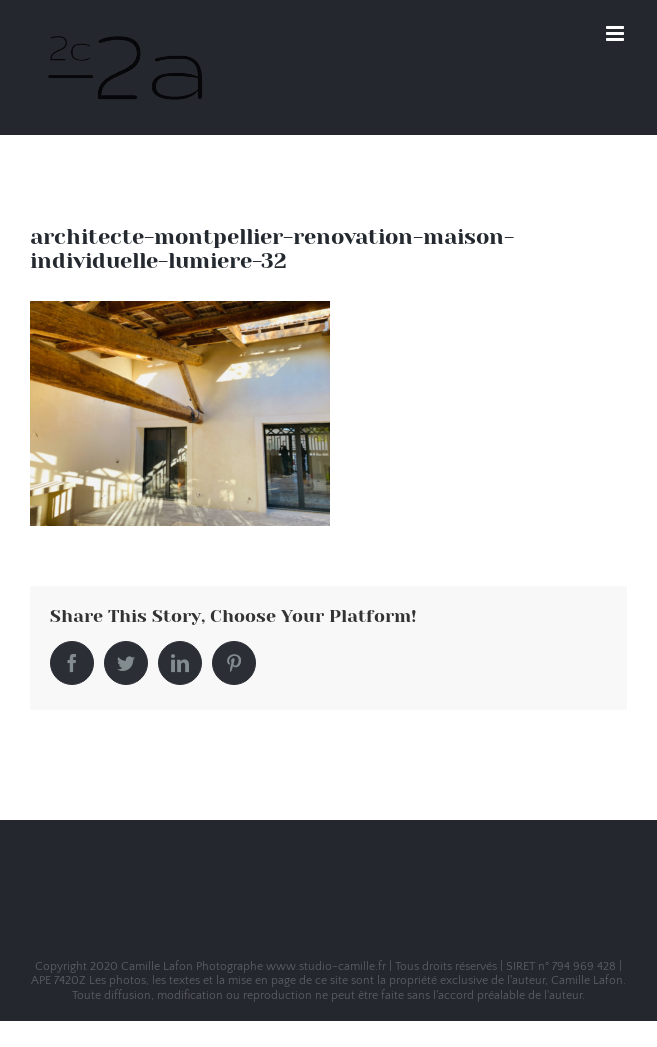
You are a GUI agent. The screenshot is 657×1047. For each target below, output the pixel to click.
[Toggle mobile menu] (616, 33)
